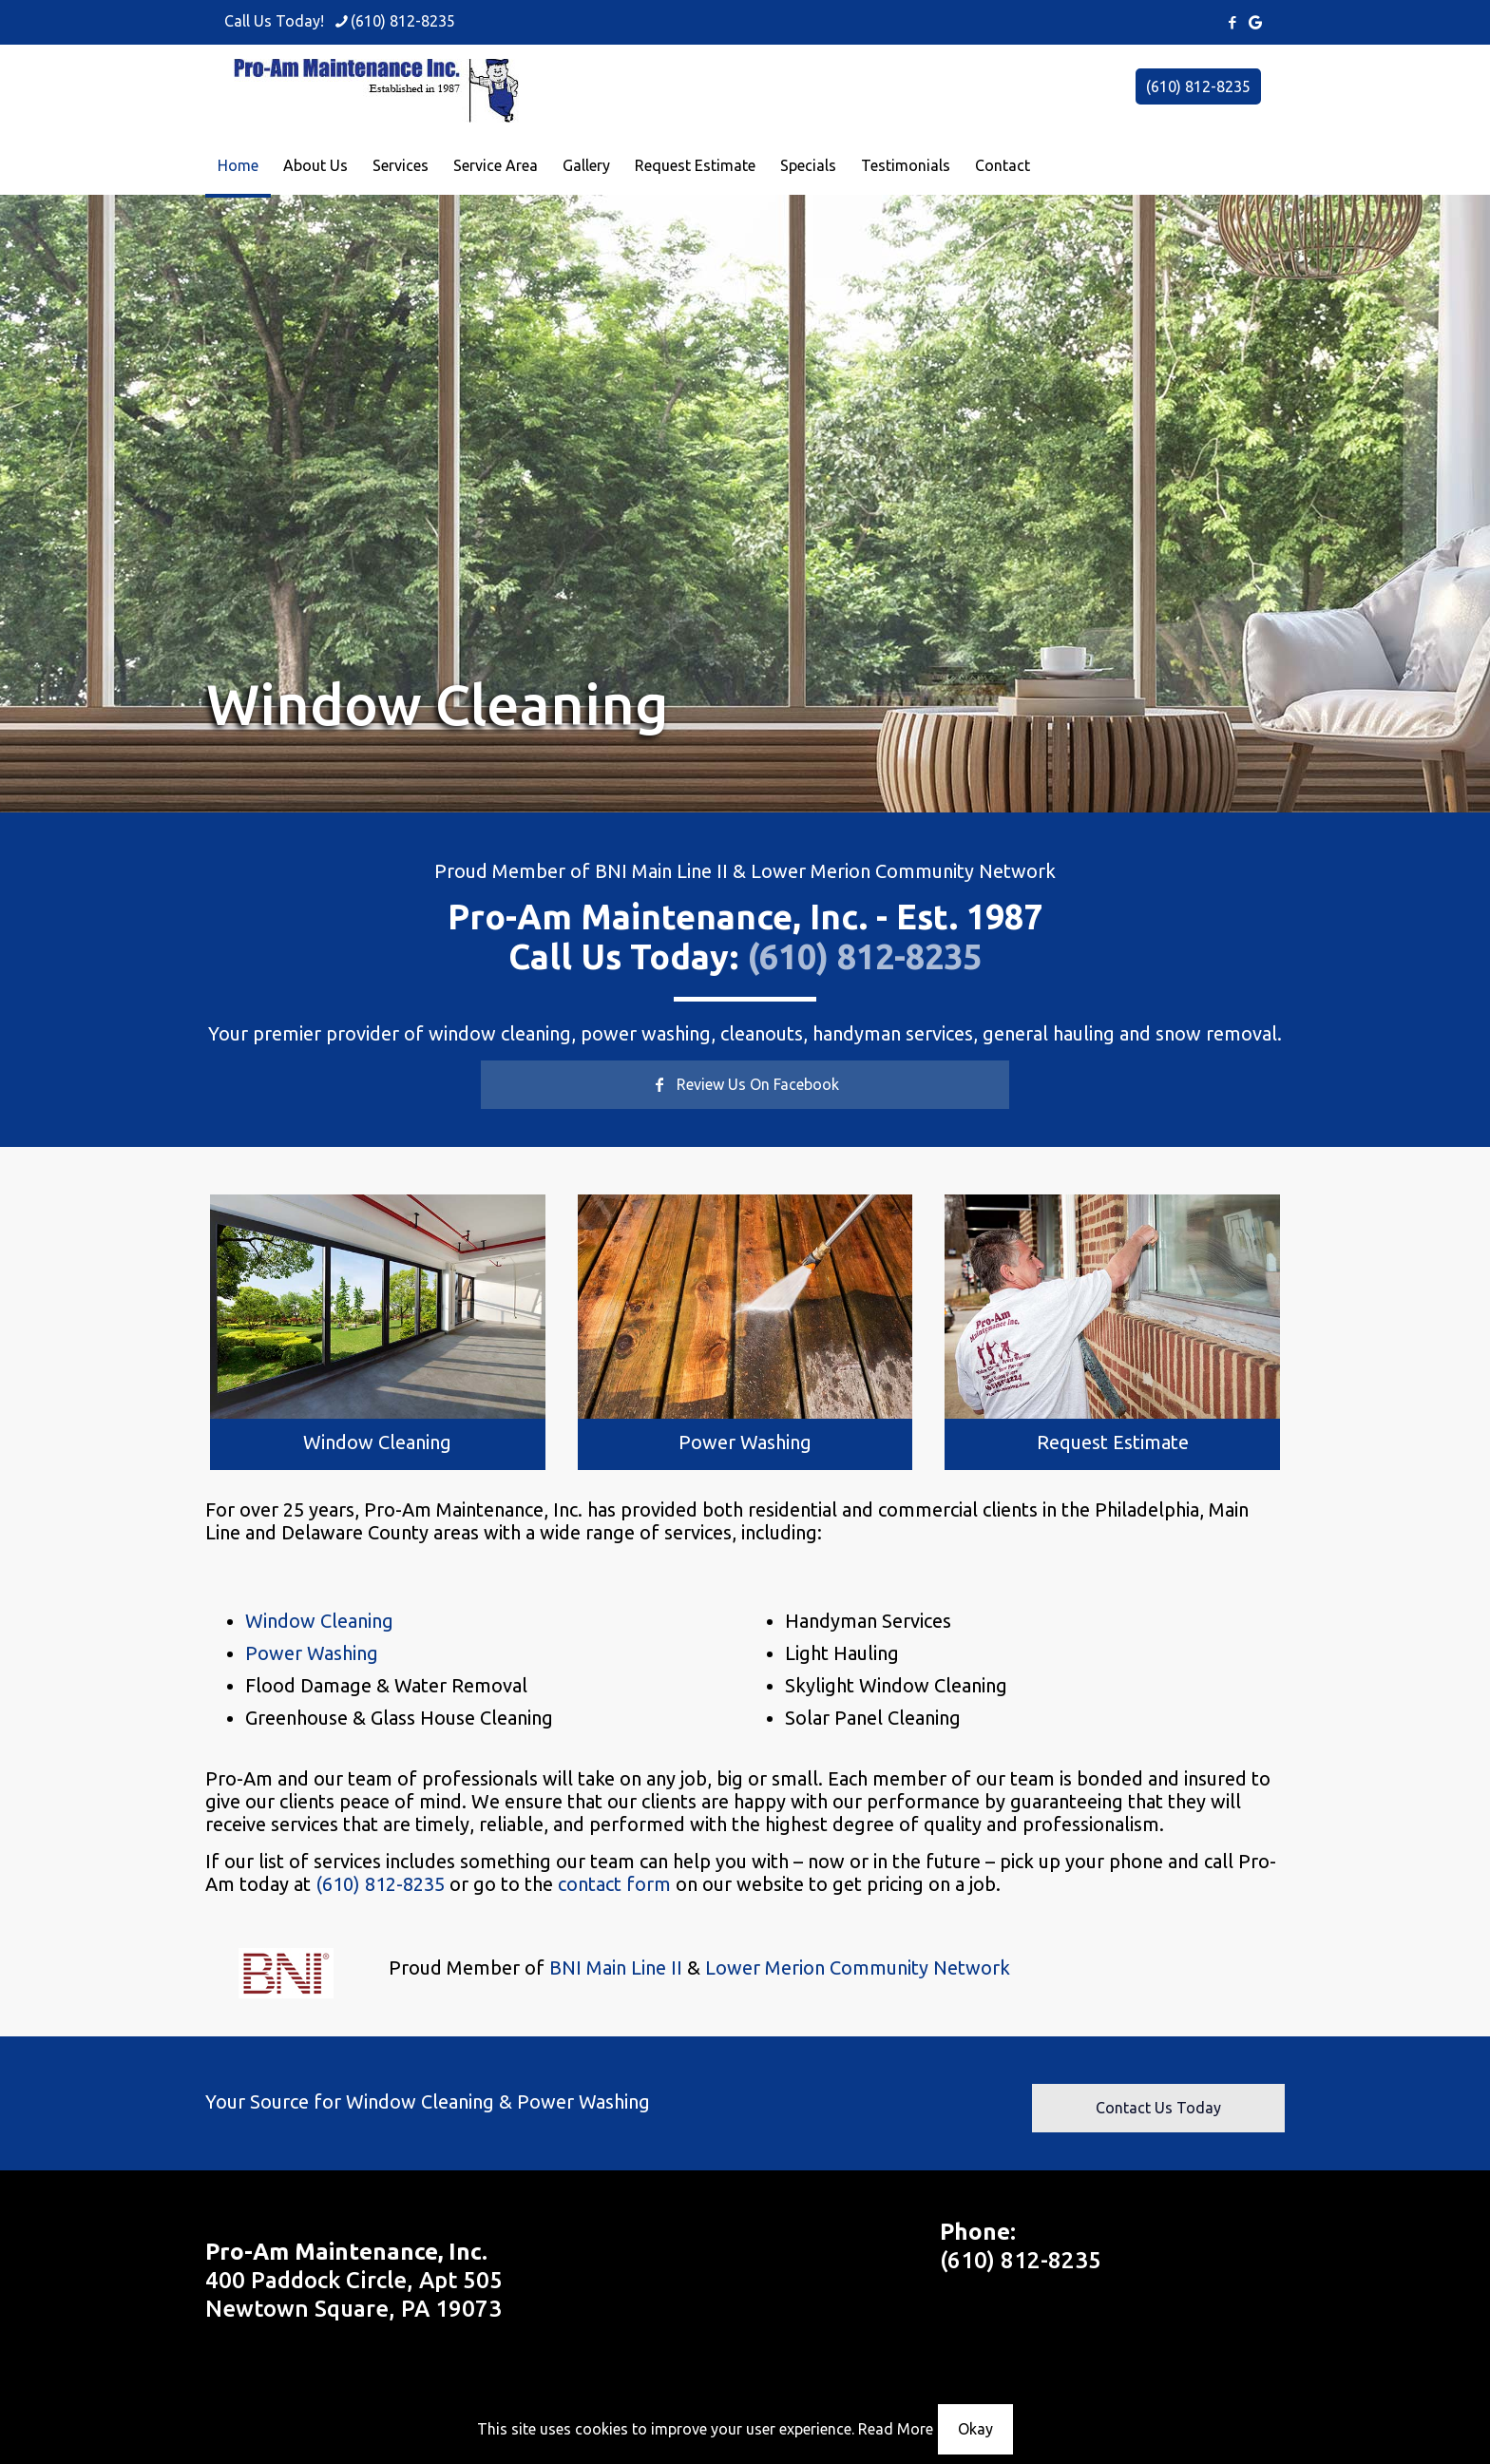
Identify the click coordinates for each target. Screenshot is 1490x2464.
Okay (975, 2428)
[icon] (1255, 22)
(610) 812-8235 (1198, 86)
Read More (895, 2428)
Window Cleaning (377, 1442)
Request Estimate (1113, 1442)
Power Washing (745, 1442)
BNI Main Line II (661, 871)
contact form (614, 1884)
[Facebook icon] (1232, 22)
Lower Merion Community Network (903, 871)
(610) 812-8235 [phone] (403, 20)
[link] (377, 1306)
